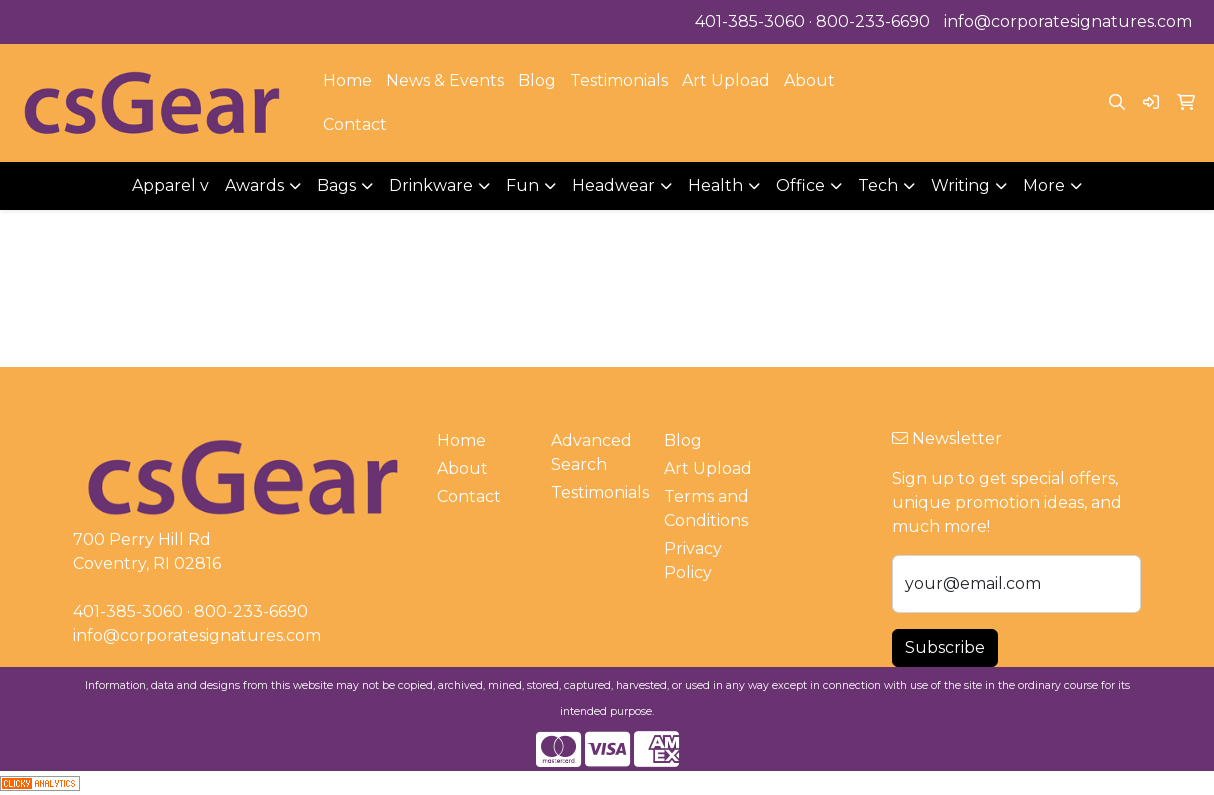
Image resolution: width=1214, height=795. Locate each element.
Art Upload (726, 80)
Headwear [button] (613, 185)
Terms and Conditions (706, 508)
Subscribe (945, 647)
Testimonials (619, 80)
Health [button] (715, 185)
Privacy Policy (693, 560)
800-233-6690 (873, 21)
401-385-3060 (750, 21)
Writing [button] (960, 185)
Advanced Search (591, 452)
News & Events (445, 80)
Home (347, 80)
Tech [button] (878, 185)
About (809, 80)
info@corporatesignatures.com (1068, 21)
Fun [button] (522, 185)
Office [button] (800, 185)
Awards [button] (254, 185)
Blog (537, 80)
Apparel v (170, 185)
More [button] (1044, 185)
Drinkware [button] (431, 185)
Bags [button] (336, 185)
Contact (355, 124)
